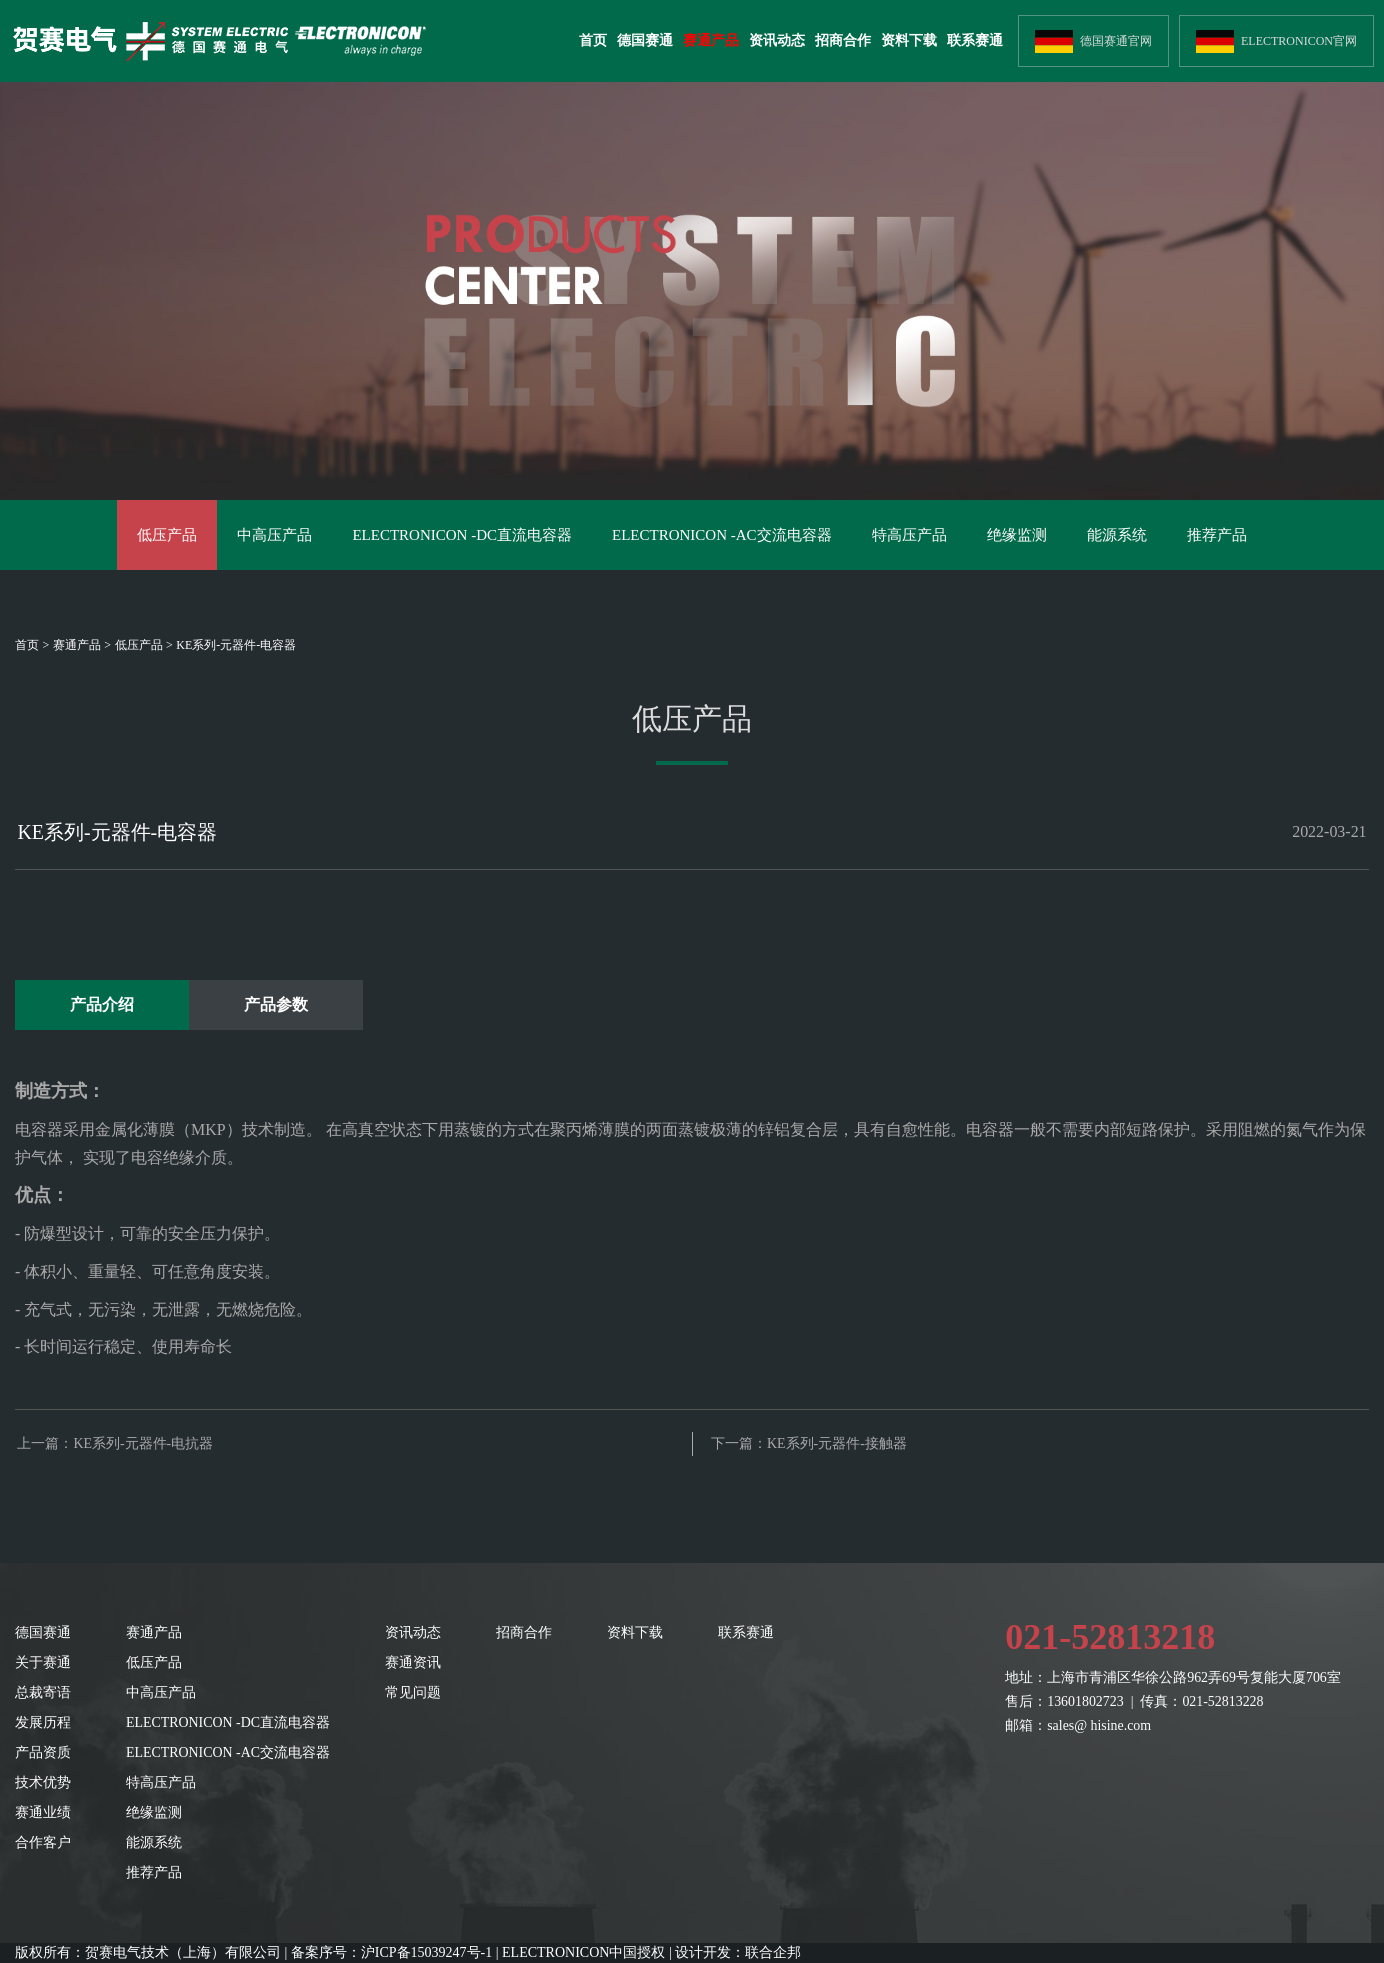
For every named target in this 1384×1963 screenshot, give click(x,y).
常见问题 (413, 1692)
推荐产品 (1217, 535)
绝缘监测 (1017, 535)
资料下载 (909, 40)
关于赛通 (43, 1662)
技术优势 (43, 1782)
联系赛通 (975, 40)
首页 (593, 40)
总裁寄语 (43, 1692)
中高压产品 (274, 535)
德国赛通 (645, 40)
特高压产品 (909, 535)
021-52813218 (1110, 1637)
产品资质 (43, 1752)
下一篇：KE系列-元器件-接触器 (809, 1443)
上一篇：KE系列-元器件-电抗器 (115, 1443)
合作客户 (43, 1842)
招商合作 (843, 40)
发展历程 (43, 1722)
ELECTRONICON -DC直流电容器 (462, 535)
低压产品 (167, 535)
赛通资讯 (413, 1662)
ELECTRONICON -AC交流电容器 (722, 535)
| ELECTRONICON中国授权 (581, 1952)
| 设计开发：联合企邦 (735, 1952)
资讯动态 (777, 40)
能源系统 (1117, 535)
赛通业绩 (43, 1812)
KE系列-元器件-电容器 (236, 645)
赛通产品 (711, 40)
